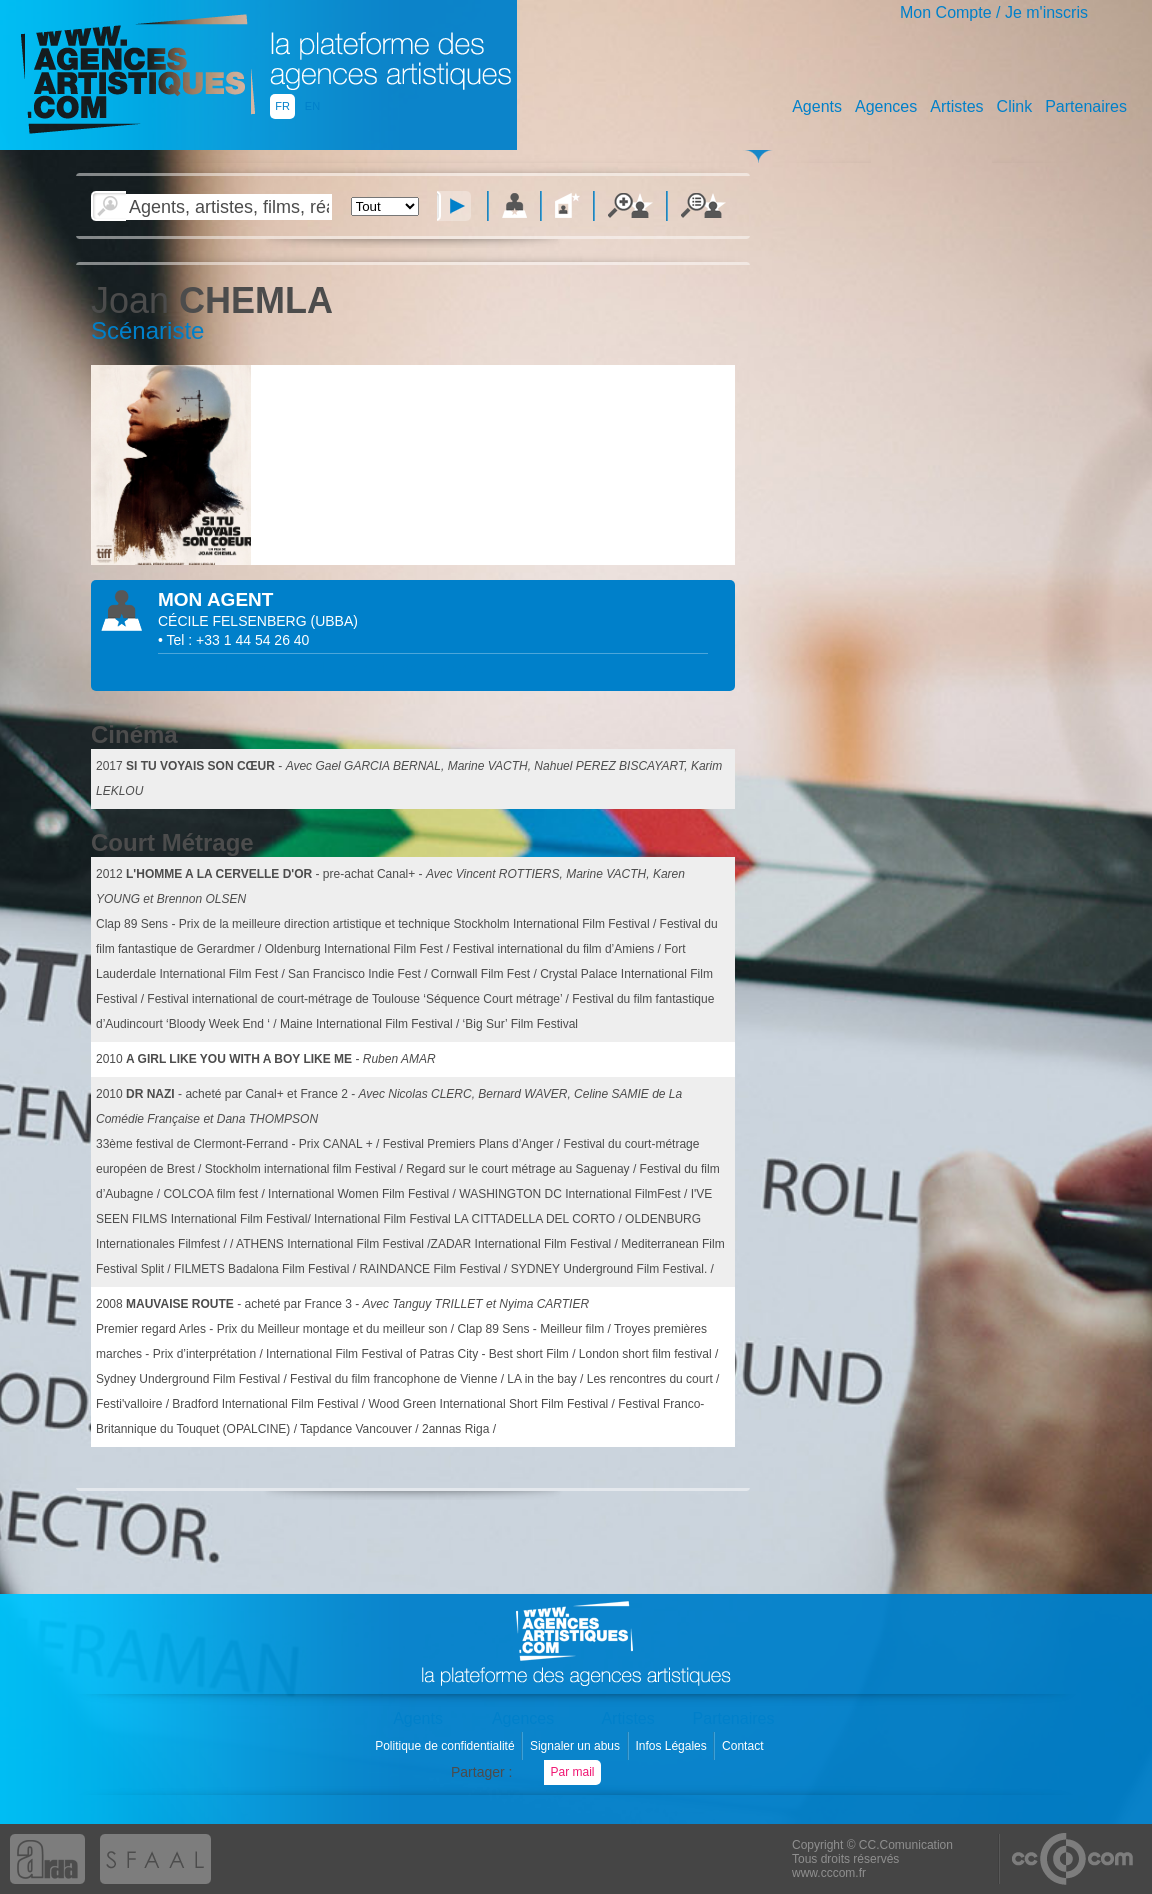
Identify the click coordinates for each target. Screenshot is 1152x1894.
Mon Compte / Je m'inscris (994, 12)
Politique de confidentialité (446, 1746)
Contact (744, 1746)
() (334, 621)
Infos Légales (672, 1746)
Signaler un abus (576, 1746)
